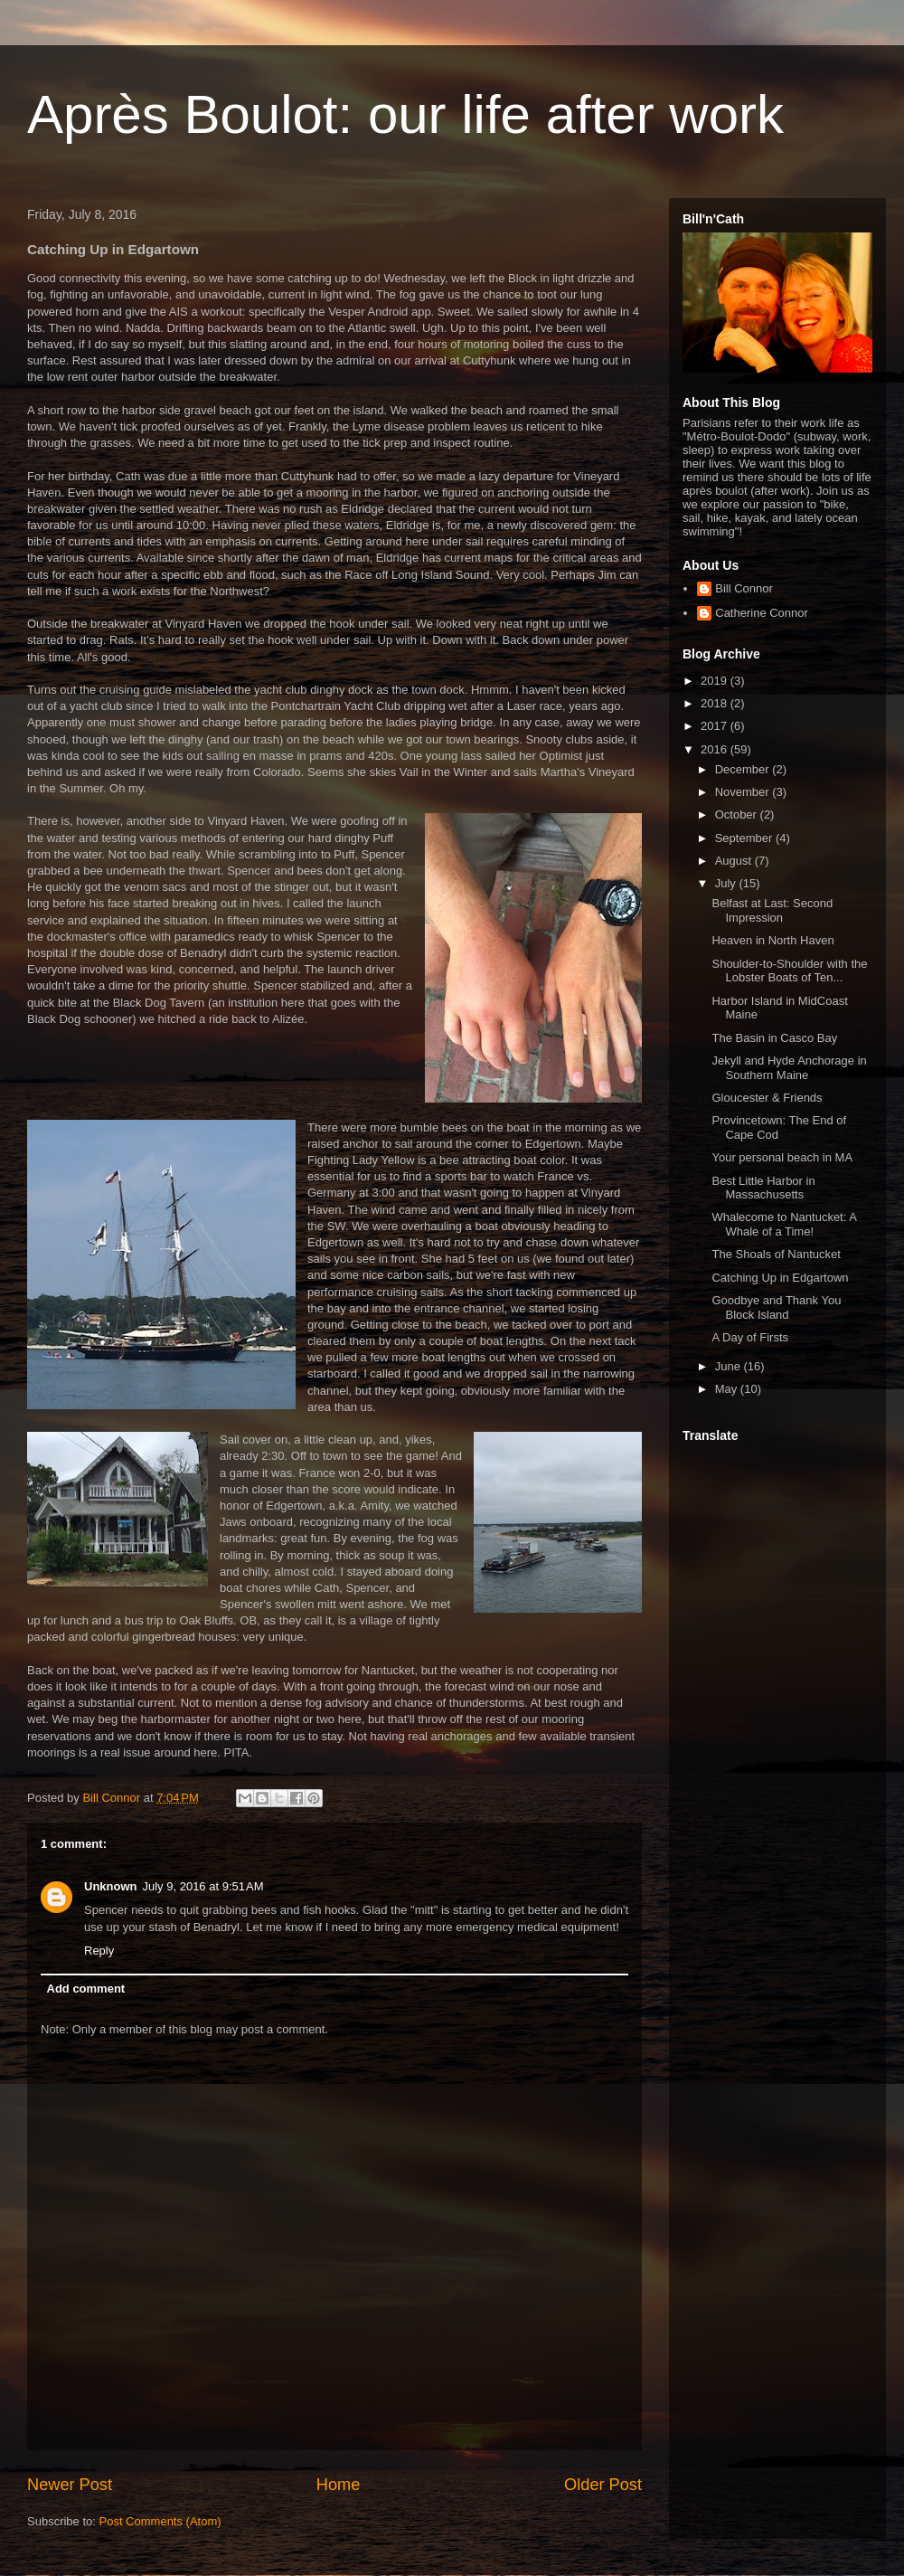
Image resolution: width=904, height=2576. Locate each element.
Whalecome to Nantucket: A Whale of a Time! (783, 1224)
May (727, 1389)
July (727, 883)
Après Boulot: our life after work (405, 114)
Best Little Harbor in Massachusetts (763, 1188)
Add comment (86, 1988)
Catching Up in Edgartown (779, 1277)
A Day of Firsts (749, 1337)
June (729, 1366)
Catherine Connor (761, 613)
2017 (715, 726)
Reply (99, 1950)
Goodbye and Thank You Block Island (776, 1307)
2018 (715, 703)
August (735, 860)
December (744, 769)
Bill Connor (744, 588)
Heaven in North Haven (772, 940)
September (745, 838)
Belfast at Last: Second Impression (772, 910)
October (737, 814)
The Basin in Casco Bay (774, 1038)
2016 (715, 749)
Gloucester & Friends (766, 1097)
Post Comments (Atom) (160, 2521)
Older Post (603, 2485)
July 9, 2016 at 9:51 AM (203, 1886)
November (744, 792)
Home (338, 2485)
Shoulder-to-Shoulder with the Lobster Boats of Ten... (789, 971)
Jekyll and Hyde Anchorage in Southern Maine (788, 1068)
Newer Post (69, 2485)
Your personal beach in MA (781, 1157)
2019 (715, 680)
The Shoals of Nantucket (775, 1254)
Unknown (110, 1886)
